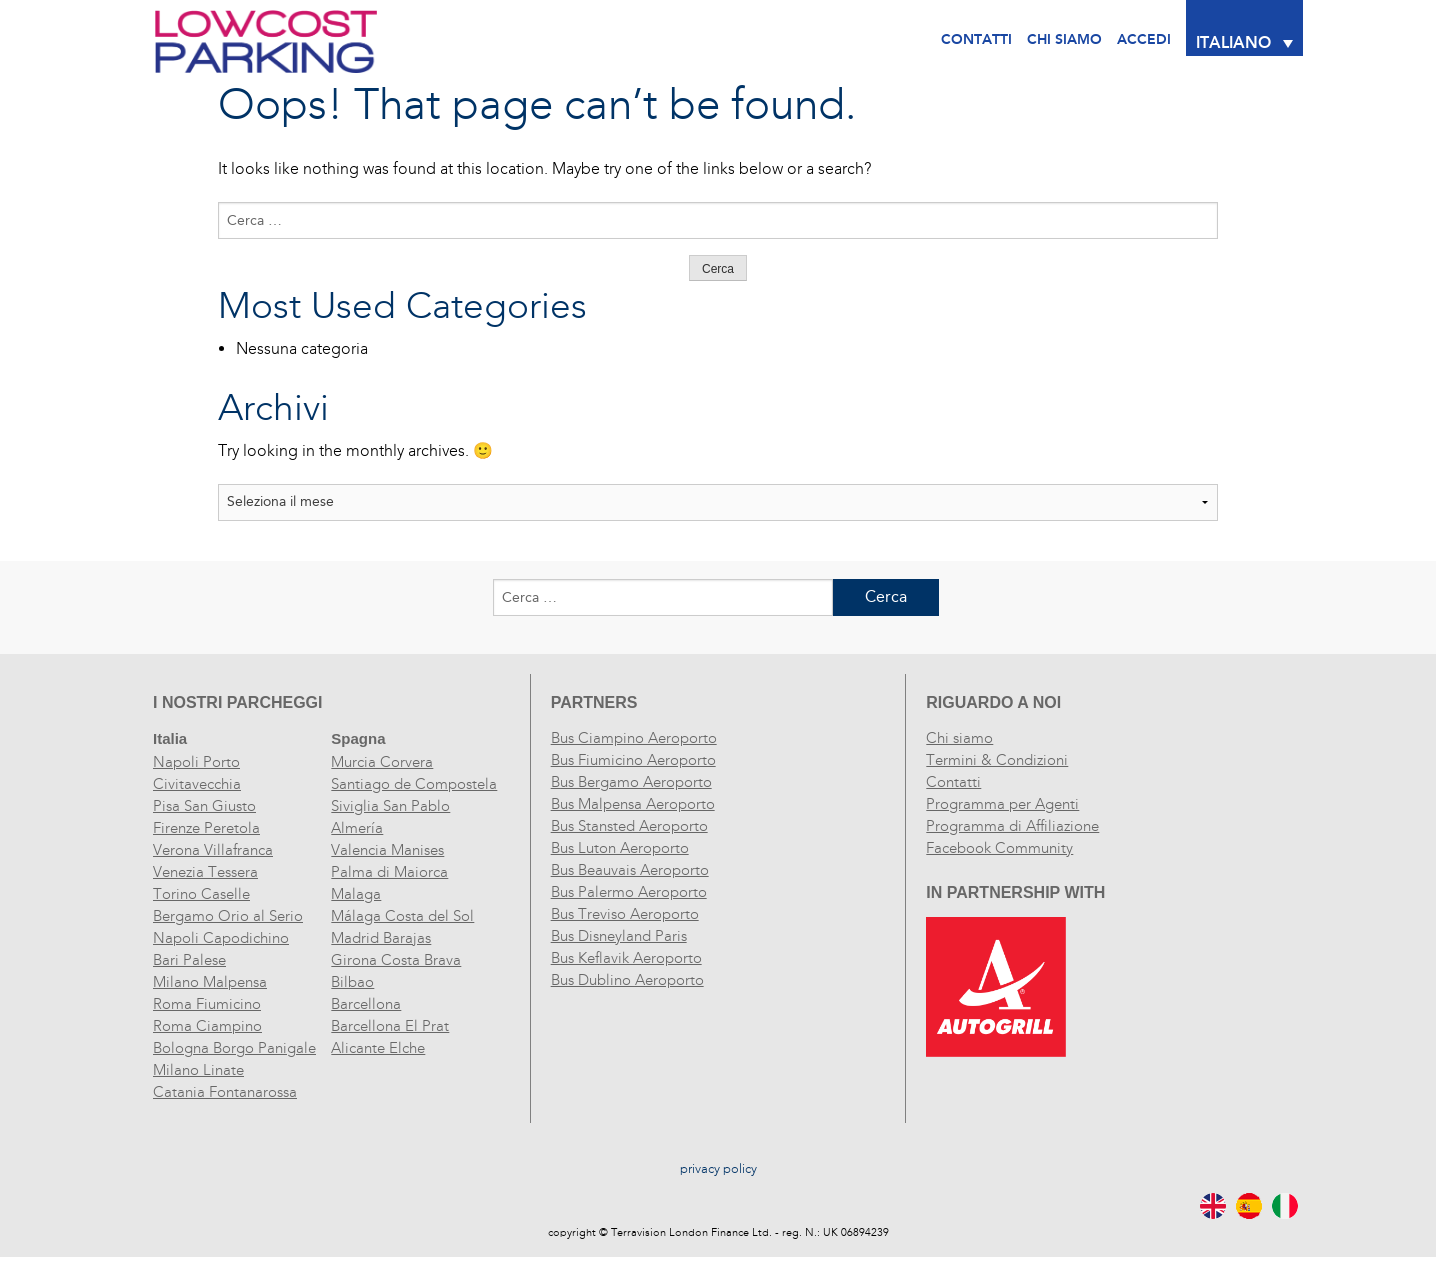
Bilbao (352, 982)
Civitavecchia (197, 784)
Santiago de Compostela (414, 784)
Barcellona (366, 1004)
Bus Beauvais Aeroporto (630, 870)
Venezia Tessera (205, 872)
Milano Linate (198, 1070)
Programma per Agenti (1002, 804)
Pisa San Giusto (204, 806)
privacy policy (718, 1169)
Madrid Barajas (381, 938)
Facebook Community (999, 848)
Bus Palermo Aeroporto (629, 892)
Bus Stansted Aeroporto (629, 826)
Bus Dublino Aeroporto (627, 980)
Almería (357, 828)
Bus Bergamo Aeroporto (631, 782)
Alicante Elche (378, 1048)
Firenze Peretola (206, 828)
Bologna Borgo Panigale (234, 1048)
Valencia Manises (387, 850)
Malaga (356, 894)
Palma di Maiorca (389, 872)
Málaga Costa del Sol (402, 916)
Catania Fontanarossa (225, 1092)
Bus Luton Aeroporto (620, 848)
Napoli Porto (196, 762)
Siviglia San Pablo (390, 806)
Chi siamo (959, 738)
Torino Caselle (201, 894)
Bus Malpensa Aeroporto (633, 804)
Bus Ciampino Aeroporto (634, 738)
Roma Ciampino (207, 1026)
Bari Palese (189, 960)
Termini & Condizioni (997, 760)
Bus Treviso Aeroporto (625, 914)
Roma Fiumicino (207, 1004)
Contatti (976, 39)
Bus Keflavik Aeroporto (626, 958)
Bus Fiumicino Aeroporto (633, 760)
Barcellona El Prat (390, 1026)
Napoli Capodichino (221, 938)
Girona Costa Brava (396, 960)
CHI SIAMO (1064, 39)
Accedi (1144, 39)
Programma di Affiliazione (1012, 826)
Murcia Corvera (382, 762)
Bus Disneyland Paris (619, 936)
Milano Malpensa (210, 982)
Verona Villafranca (213, 850)
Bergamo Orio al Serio (228, 916)
